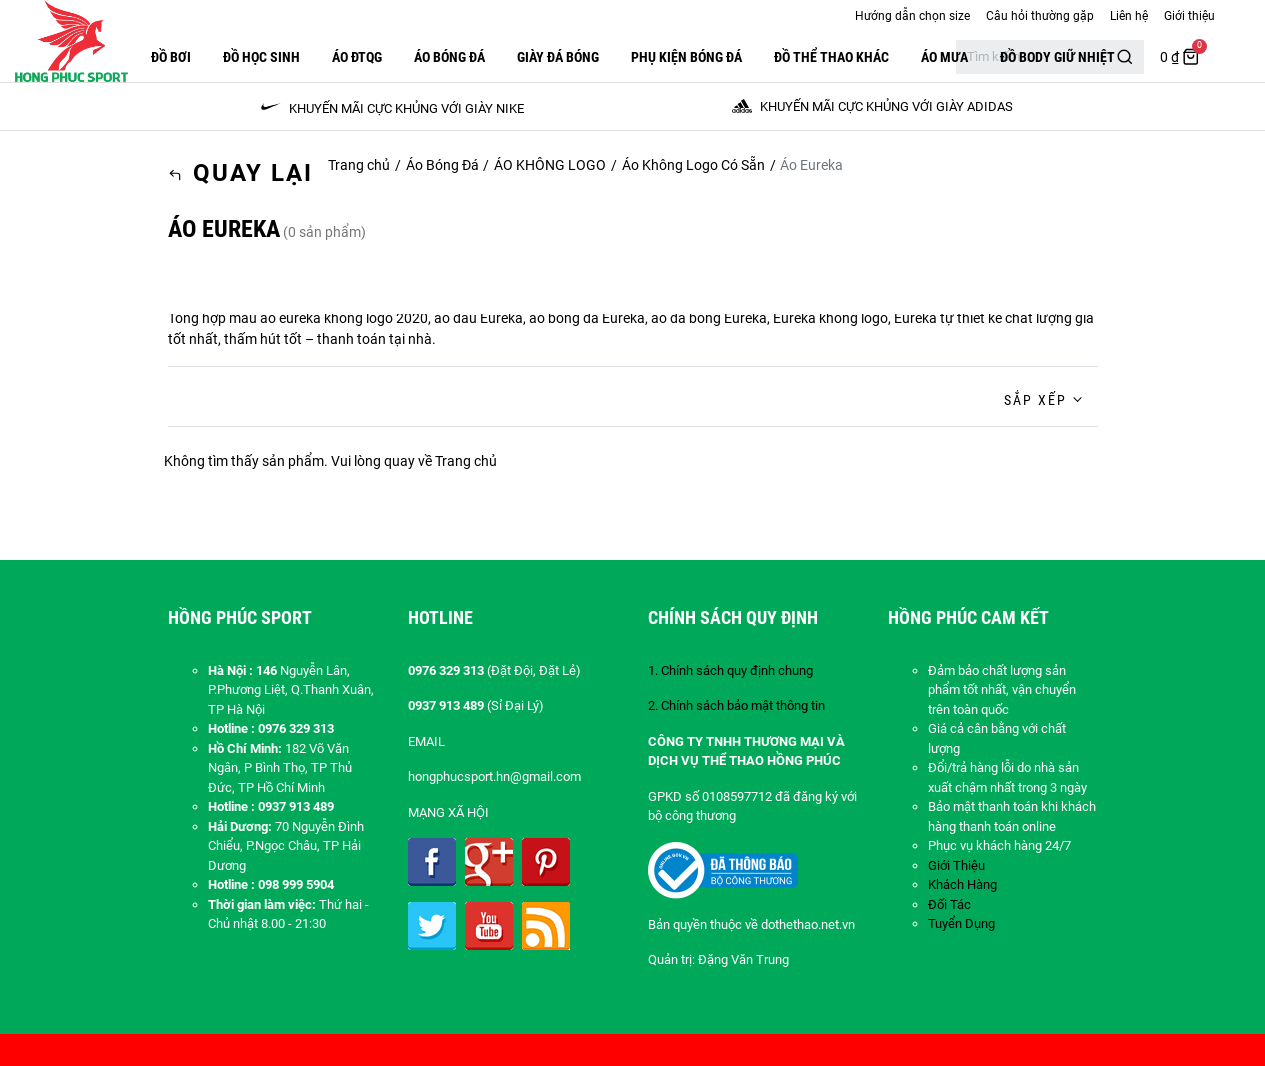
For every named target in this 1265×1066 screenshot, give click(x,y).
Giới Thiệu (956, 865)
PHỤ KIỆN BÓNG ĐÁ (686, 57)
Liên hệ (1129, 16)
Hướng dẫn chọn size (912, 16)
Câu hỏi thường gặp (1040, 16)
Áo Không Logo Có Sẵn (693, 165)
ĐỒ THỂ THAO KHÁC (831, 57)
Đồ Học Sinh (261, 57)
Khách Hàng (962, 884)
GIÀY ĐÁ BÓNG (558, 57)
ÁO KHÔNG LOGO (550, 165)
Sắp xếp (1035, 400)
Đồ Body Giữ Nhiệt (1057, 57)
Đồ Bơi (171, 57)
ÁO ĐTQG (357, 57)
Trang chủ (359, 165)
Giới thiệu (1189, 16)
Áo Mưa (944, 57)
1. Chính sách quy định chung (730, 670)
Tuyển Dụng (961, 923)
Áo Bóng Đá (449, 57)
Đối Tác (949, 904)
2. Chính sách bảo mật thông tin (736, 705)
